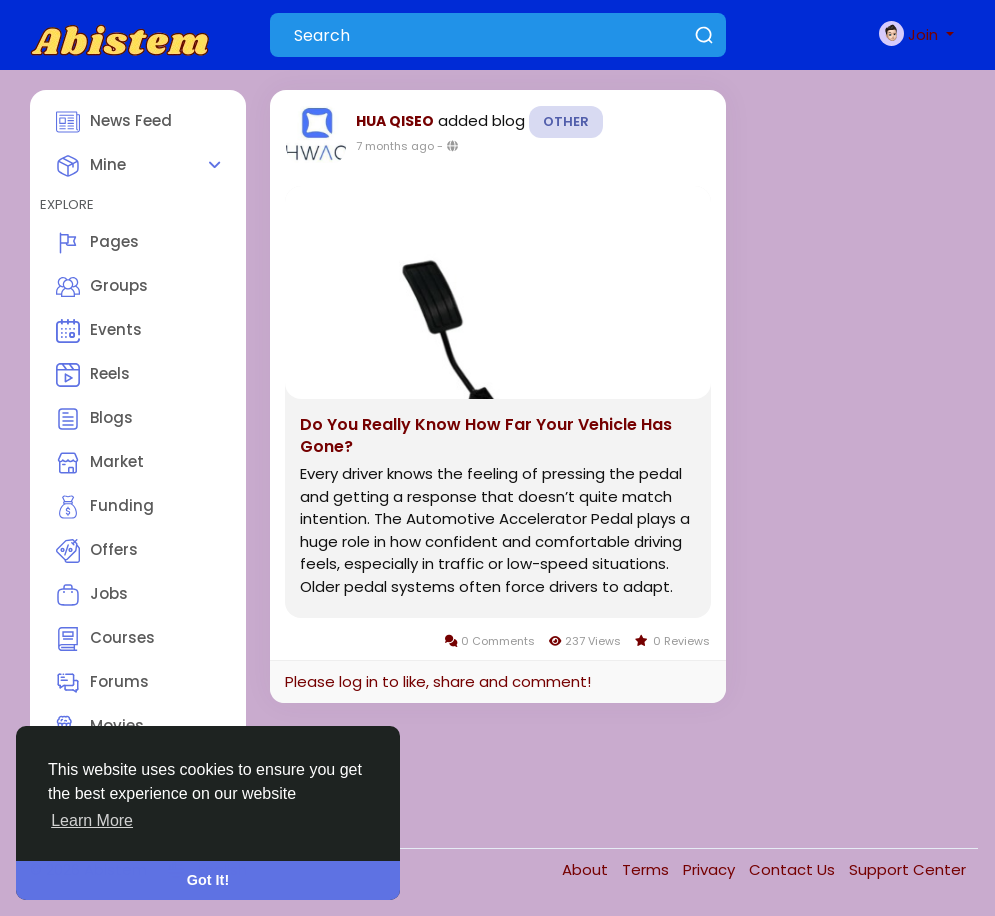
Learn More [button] (92, 820)
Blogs (94, 419)
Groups (102, 287)
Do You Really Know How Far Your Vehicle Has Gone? (486, 436)
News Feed (114, 122)
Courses (105, 639)
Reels (93, 375)
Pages (97, 243)
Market (100, 463)
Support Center (907, 869)
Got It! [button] (208, 880)
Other (566, 121)
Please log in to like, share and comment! (438, 681)
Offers (97, 551)
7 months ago (395, 146)
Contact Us (794, 869)
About (587, 869)
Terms (647, 869)
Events (99, 331)
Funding (105, 507)
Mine (91, 166)
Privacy (711, 869)
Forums (102, 683)
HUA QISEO (395, 121)
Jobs (92, 595)
